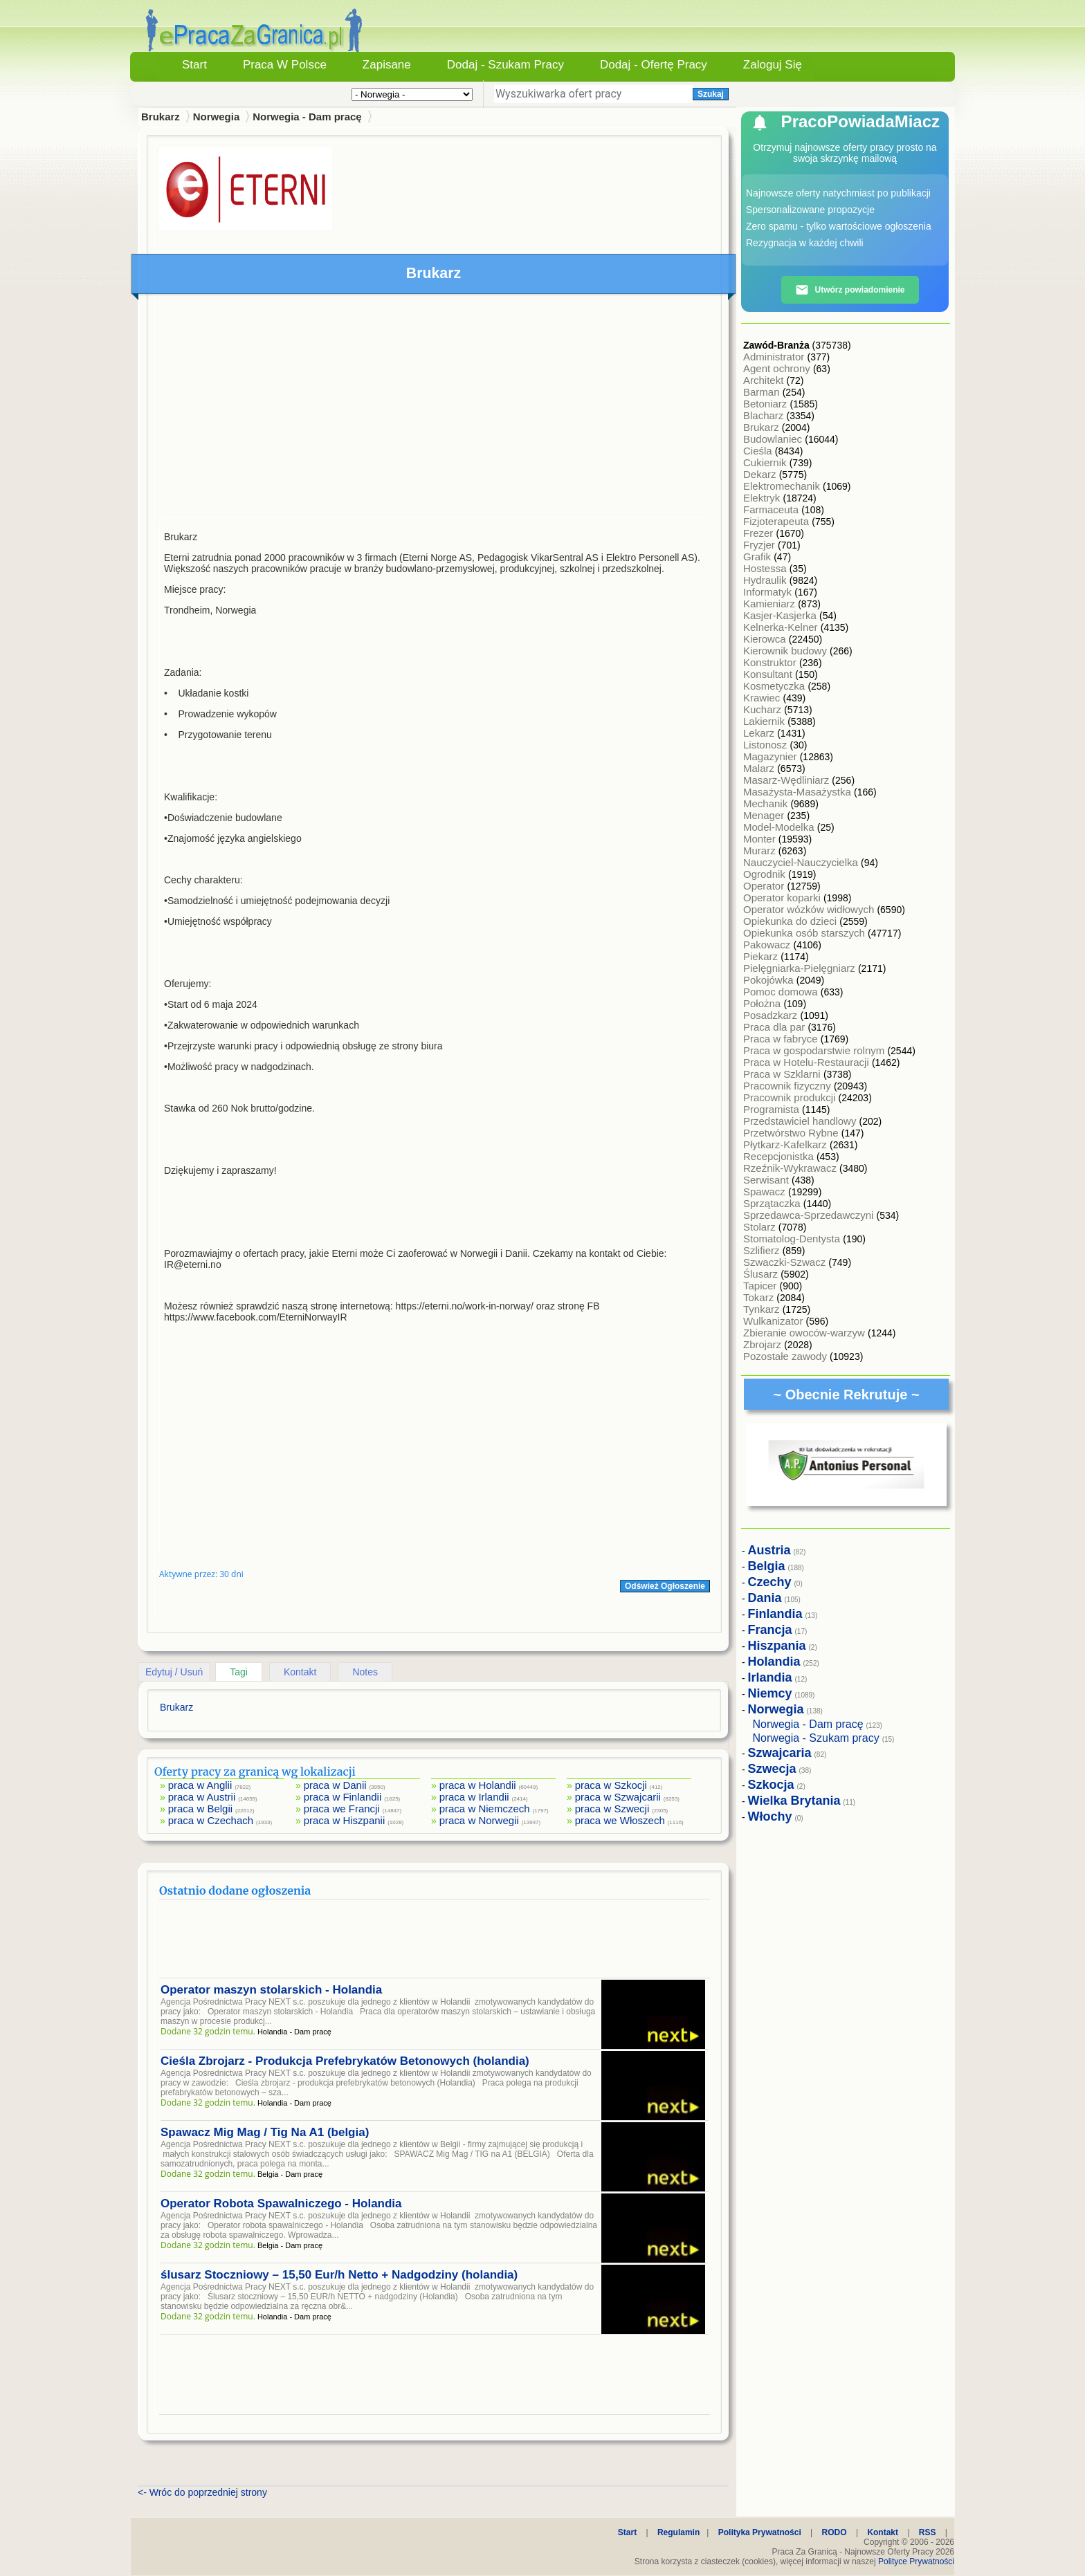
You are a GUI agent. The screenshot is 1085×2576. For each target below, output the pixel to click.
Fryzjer (760, 545)
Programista (772, 1109)
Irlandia (770, 1677)
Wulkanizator (774, 1321)
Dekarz (761, 474)
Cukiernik (766, 462)
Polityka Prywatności (759, 2532)
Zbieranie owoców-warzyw (805, 1332)
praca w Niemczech (484, 1808)
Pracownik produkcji (791, 1097)
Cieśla (759, 451)
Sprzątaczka (773, 1203)
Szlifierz (763, 1250)
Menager (765, 815)
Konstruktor (771, 662)
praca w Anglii (200, 1785)
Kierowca (766, 639)
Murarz (760, 850)
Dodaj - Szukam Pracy (505, 64)
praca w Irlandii (474, 1797)
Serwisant (767, 1180)
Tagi (239, 1671)
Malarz (760, 768)
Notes (365, 1671)
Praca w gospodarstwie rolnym (815, 1050)
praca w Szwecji (612, 1808)
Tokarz (759, 1297)
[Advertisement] (434, 409)
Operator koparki (783, 897)
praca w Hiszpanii (344, 1820)
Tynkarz (763, 1309)
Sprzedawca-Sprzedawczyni (810, 1215)
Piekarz (762, 956)
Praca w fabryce (782, 1039)
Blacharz (765, 415)
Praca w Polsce (285, 64)
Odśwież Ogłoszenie (665, 1586)
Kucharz (763, 709)
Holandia (774, 1661)
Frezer (759, 533)
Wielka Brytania (794, 1800)
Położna (763, 1003)
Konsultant (769, 674)
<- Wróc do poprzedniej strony (202, 2492)
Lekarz (760, 733)
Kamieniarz (770, 603)
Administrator (775, 356)
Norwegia (216, 116)
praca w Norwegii (479, 1820)
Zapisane (387, 64)
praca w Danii (335, 1785)
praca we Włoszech (620, 1820)
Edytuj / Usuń (174, 1671)
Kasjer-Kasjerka (781, 615)
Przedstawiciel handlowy (801, 1121)
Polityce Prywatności (916, 2561)
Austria (769, 1550)
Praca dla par (775, 1027)
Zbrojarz (763, 1344)
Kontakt (300, 1671)
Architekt (765, 380)
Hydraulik (766, 580)
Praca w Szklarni (783, 1074)
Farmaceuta (772, 509)
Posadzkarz (772, 1015)
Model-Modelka (780, 827)
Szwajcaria (780, 1753)
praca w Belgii (200, 1808)
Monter (760, 839)
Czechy (770, 1582)
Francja (770, 1630)
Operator (765, 886)
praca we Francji (342, 1808)
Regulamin (678, 2532)
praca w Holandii (477, 1785)
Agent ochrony (778, 368)
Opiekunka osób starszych (805, 933)
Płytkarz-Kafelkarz (786, 1144)
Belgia (766, 1566)
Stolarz (760, 1227)
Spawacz (765, 1191)
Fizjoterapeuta (777, 521)
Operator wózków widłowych (810, 909)
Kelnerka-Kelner (782, 627)
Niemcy (770, 1693)
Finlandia (775, 1614)
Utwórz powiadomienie (849, 290)
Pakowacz (768, 944)
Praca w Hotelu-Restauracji (807, 1062)
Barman (763, 392)
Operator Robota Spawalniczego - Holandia (281, 2203)
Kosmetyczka (775, 686)
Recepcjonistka (780, 1156)
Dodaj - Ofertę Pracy (653, 64)
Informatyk (768, 592)
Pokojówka (769, 980)
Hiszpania (777, 1646)
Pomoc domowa (782, 991)
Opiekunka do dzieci (791, 921)
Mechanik (766, 803)
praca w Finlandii (343, 1797)
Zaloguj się (772, 64)
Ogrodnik (765, 874)
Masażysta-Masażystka (798, 792)
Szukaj (711, 94)
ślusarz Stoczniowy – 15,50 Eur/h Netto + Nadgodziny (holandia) (339, 2274)
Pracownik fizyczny (788, 1086)
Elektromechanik (783, 486)
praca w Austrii (202, 1797)
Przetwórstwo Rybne (792, 1133)
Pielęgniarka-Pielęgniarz (800, 968)
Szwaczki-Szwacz (785, 1262)
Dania (765, 1598)
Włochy (770, 1816)
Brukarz (762, 427)
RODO (834, 2532)
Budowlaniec (774, 439)
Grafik (758, 556)
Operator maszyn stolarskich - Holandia (271, 1989)
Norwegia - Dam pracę (307, 116)
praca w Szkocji (611, 1785)
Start (194, 64)
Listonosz (766, 745)
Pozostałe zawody (786, 1356)
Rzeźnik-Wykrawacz (791, 1168)
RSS (927, 2532)
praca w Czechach (210, 1820)
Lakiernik (765, 721)
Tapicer (761, 1285)
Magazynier (771, 756)
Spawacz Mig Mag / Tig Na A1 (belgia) (265, 2132)
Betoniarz (766, 404)
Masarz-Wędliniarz (787, 780)
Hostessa (766, 568)
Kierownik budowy (786, 650)
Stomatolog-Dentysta (793, 1238)
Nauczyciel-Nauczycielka (802, 862)
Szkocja (771, 1785)
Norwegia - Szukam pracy (816, 1738)
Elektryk (763, 498)
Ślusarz (762, 1274)
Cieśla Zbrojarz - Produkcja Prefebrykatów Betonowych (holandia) (345, 2061)
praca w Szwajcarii (618, 1797)
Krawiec (763, 697)
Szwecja (772, 1769)
